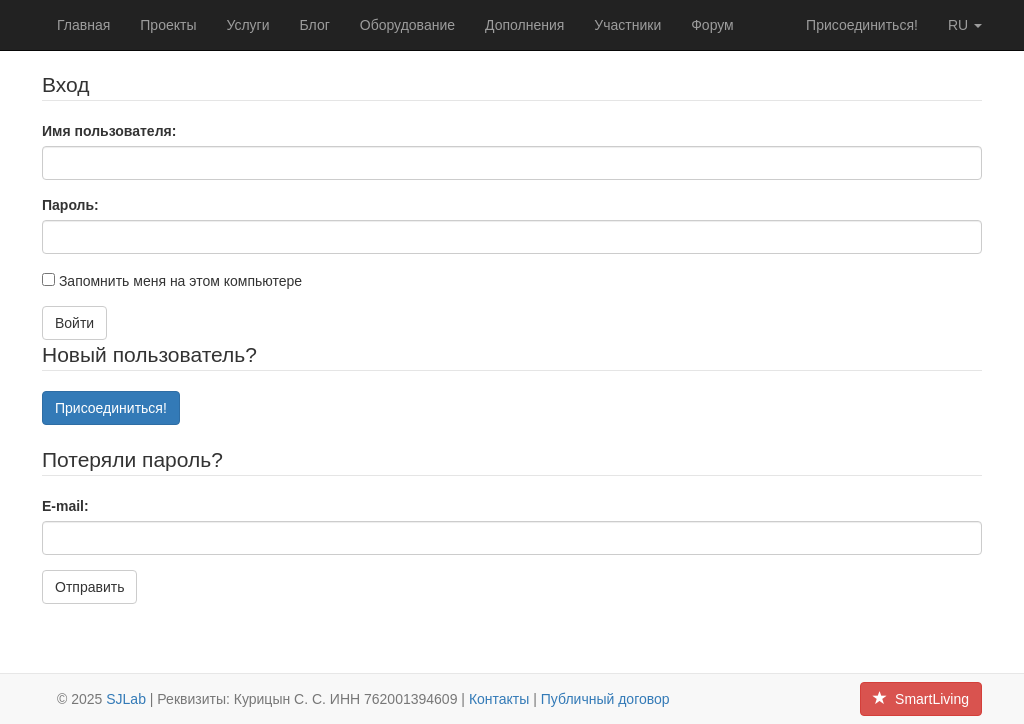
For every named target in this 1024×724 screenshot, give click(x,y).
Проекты (168, 25)
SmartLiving (921, 699)
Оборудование (407, 25)
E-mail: (65, 506)
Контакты (499, 699)
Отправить (89, 587)
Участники (627, 25)
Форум (712, 25)
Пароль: (70, 205)
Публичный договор (605, 699)
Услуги (247, 25)
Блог (315, 25)
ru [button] (965, 25)
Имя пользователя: (109, 131)
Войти (74, 323)
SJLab (126, 699)
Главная (83, 25)
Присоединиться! (862, 25)
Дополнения (524, 25)
